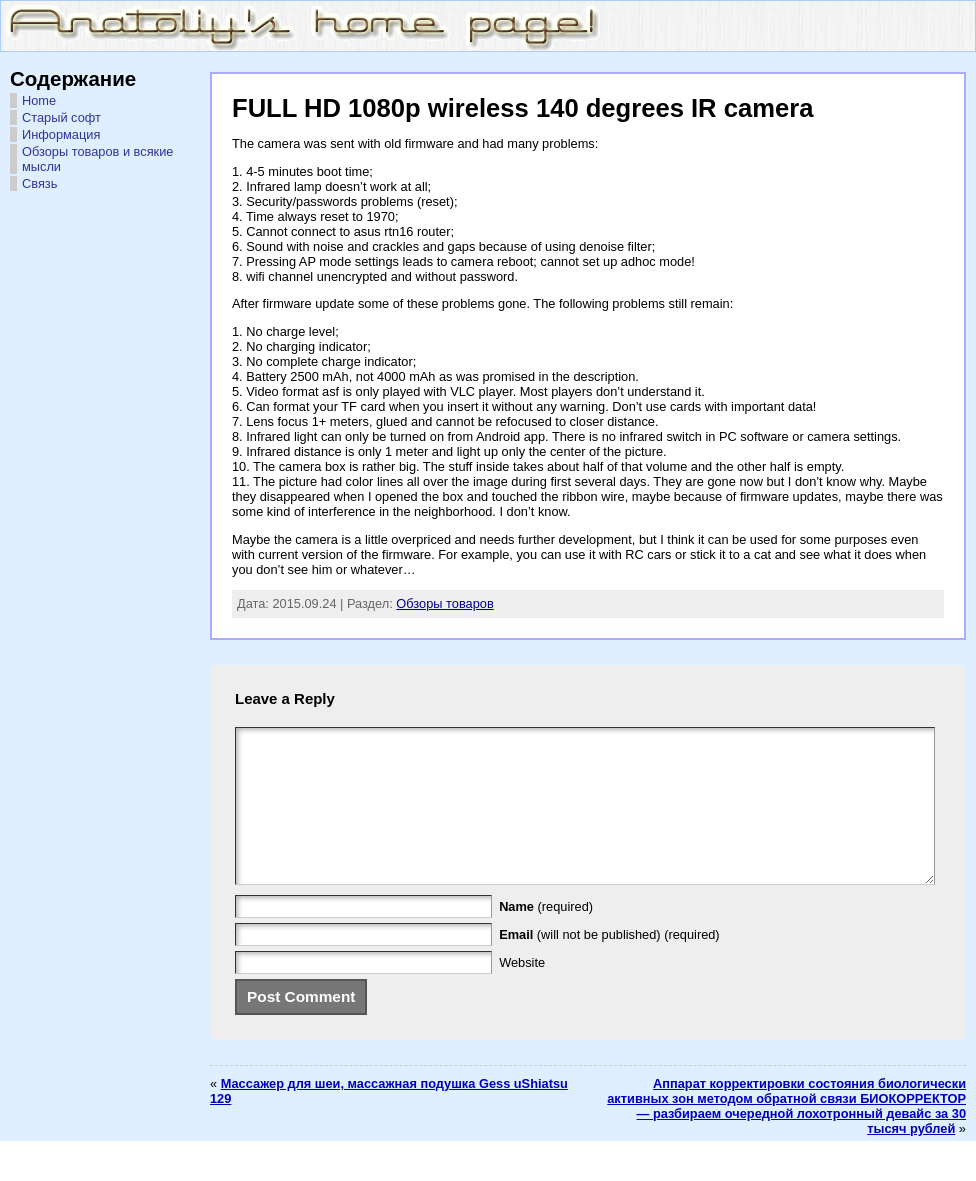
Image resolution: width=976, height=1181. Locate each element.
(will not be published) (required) (609, 964)
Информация (61, 134)
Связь (39, 183)
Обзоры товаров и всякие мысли (97, 159)
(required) (546, 936)
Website (522, 992)
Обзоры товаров (444, 603)
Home (39, 100)
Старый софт (61, 117)
